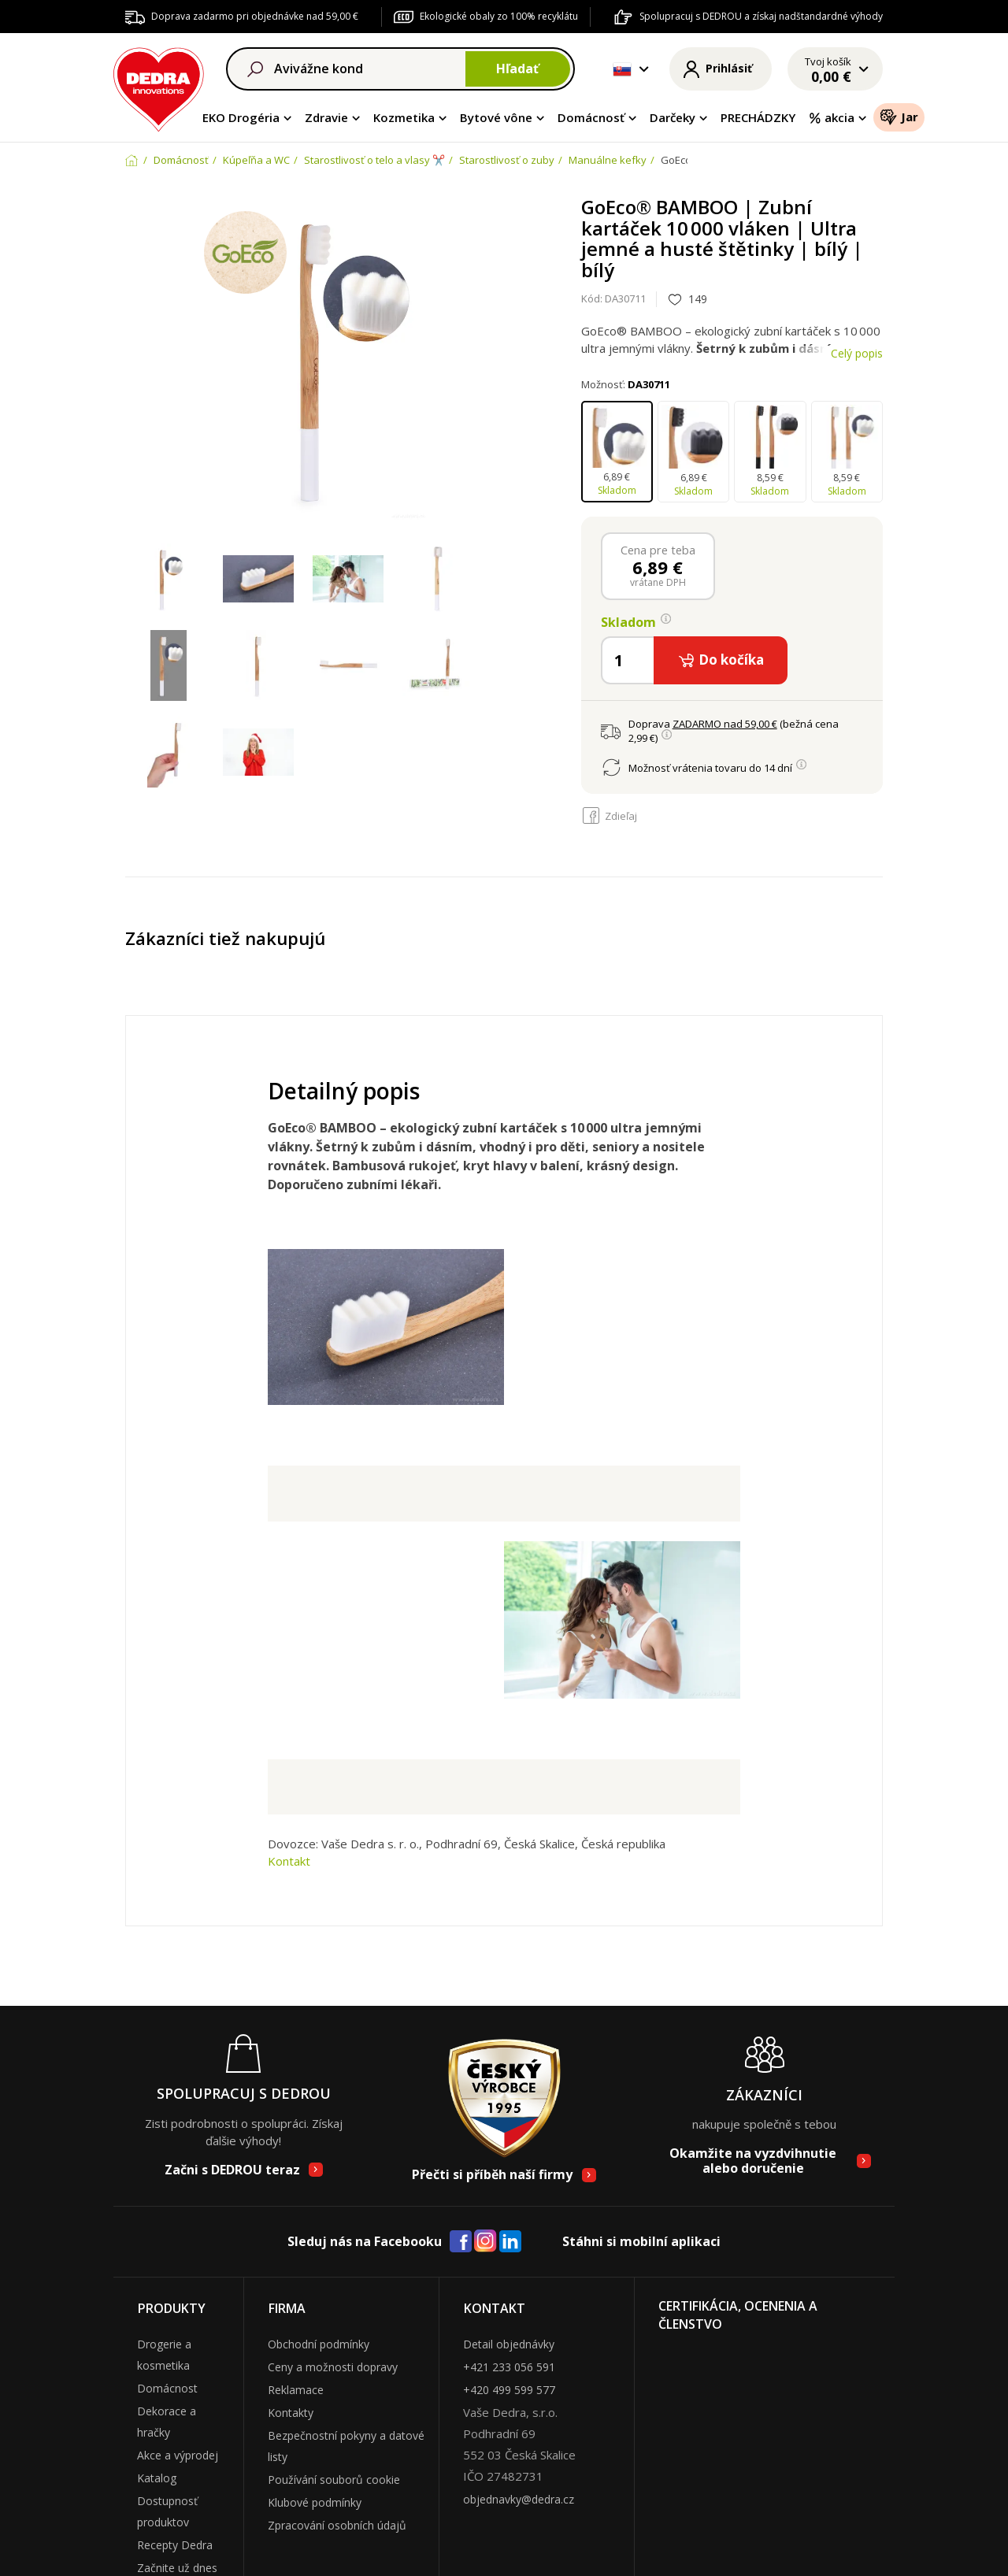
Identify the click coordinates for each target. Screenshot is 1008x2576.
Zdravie (326, 117)
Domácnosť (591, 117)
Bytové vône (496, 117)
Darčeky (672, 117)
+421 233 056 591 (509, 2366)
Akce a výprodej (177, 2455)
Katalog (156, 2477)
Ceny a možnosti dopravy (333, 2366)
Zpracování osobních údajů (337, 2525)
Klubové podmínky (314, 2502)
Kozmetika (404, 117)
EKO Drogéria (241, 117)
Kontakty (290, 2412)
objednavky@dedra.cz (518, 2499)
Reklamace (296, 2389)
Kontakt (289, 1861)
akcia (831, 117)
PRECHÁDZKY (758, 117)
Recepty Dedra (175, 2544)
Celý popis (857, 353)
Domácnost (167, 2388)
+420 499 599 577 (509, 2389)
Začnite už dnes (177, 2567)
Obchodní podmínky (318, 2344)
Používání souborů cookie (334, 2479)
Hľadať (517, 68)
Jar (899, 116)
